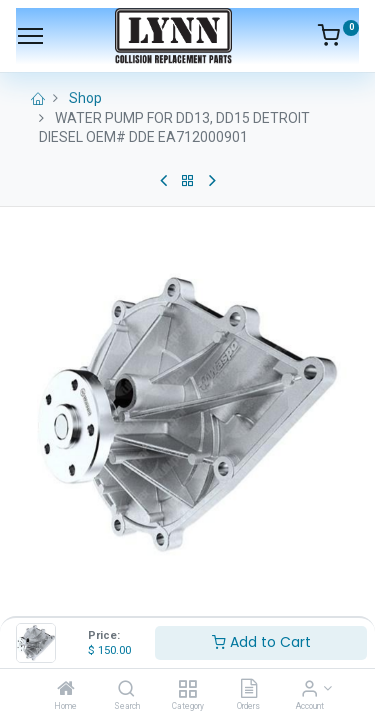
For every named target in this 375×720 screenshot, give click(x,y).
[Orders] (249, 690)
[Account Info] (309, 690)
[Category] (187, 690)
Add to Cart (261, 642)
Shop (85, 98)
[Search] (126, 690)
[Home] (66, 690)
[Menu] (30, 36)
